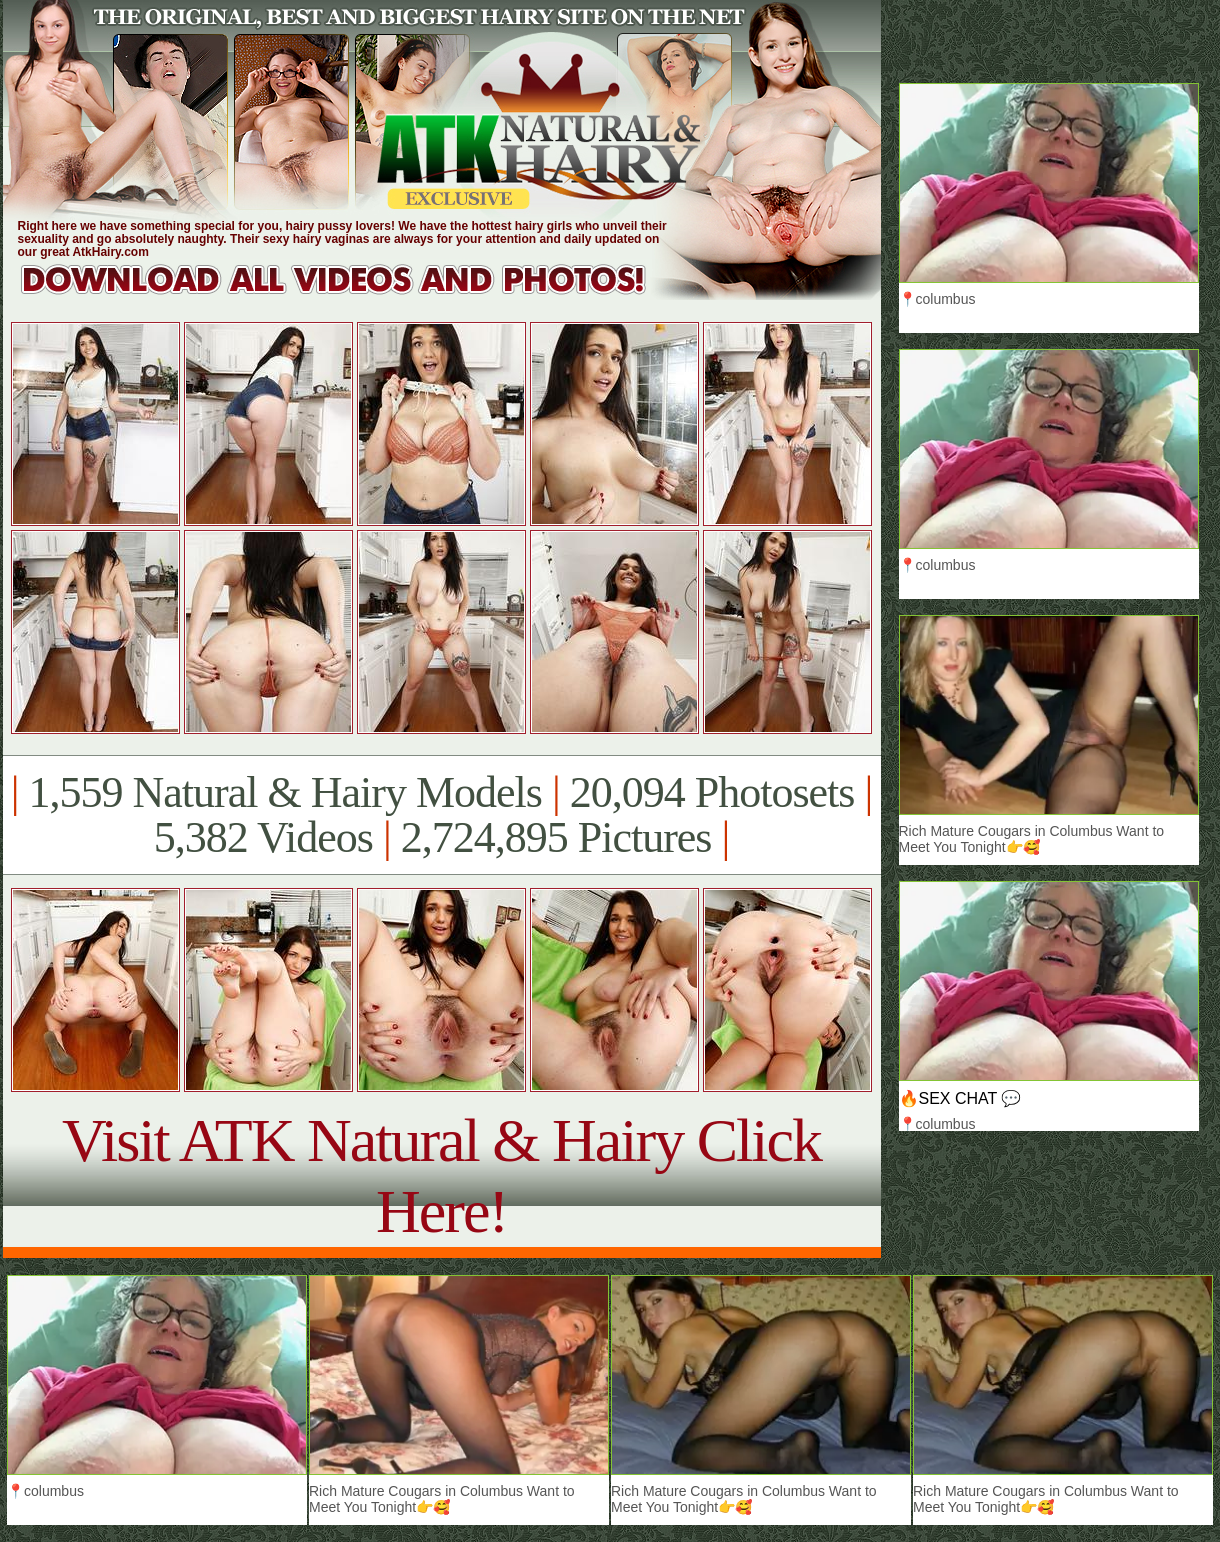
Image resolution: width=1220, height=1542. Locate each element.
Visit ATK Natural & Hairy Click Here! (441, 1175)
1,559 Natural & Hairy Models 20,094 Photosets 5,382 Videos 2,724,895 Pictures (441, 815)
